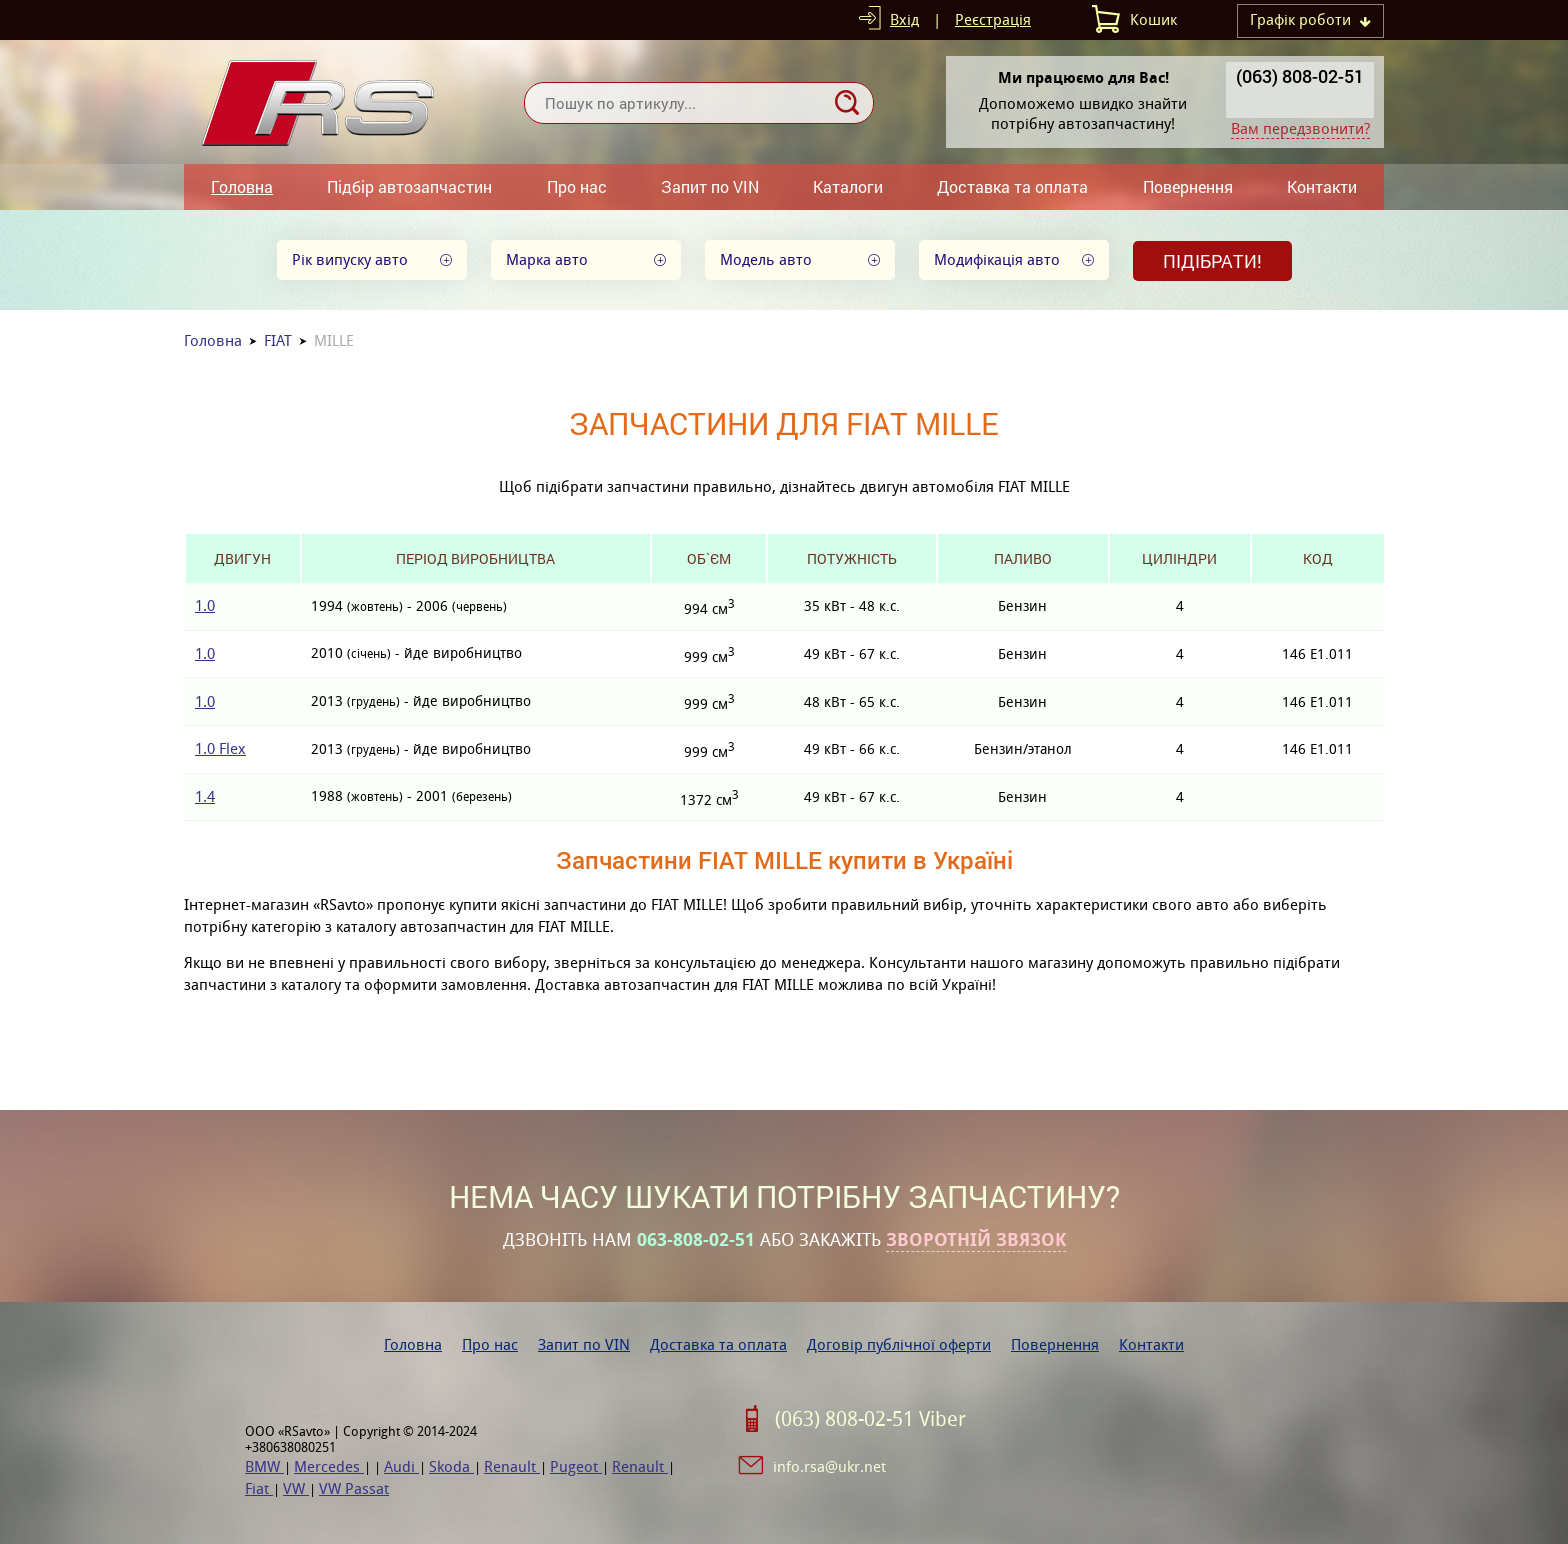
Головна (242, 186)
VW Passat (354, 1488)
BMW (264, 1466)
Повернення (1188, 186)
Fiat (259, 1488)
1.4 (205, 796)
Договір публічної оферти (899, 1344)
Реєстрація (993, 19)
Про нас (577, 186)
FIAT (278, 340)
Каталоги (848, 186)
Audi (401, 1466)
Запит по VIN (710, 186)
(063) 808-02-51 (1300, 76)
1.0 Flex (220, 748)
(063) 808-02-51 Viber (870, 1419)
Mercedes (329, 1466)
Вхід (904, 19)
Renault (512, 1466)
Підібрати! (1212, 261)
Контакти (1322, 186)
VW (296, 1488)
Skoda (451, 1466)
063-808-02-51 (696, 1240)
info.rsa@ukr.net (829, 1466)
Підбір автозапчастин (409, 186)
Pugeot (576, 1466)
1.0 (205, 605)
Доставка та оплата (1012, 186)
